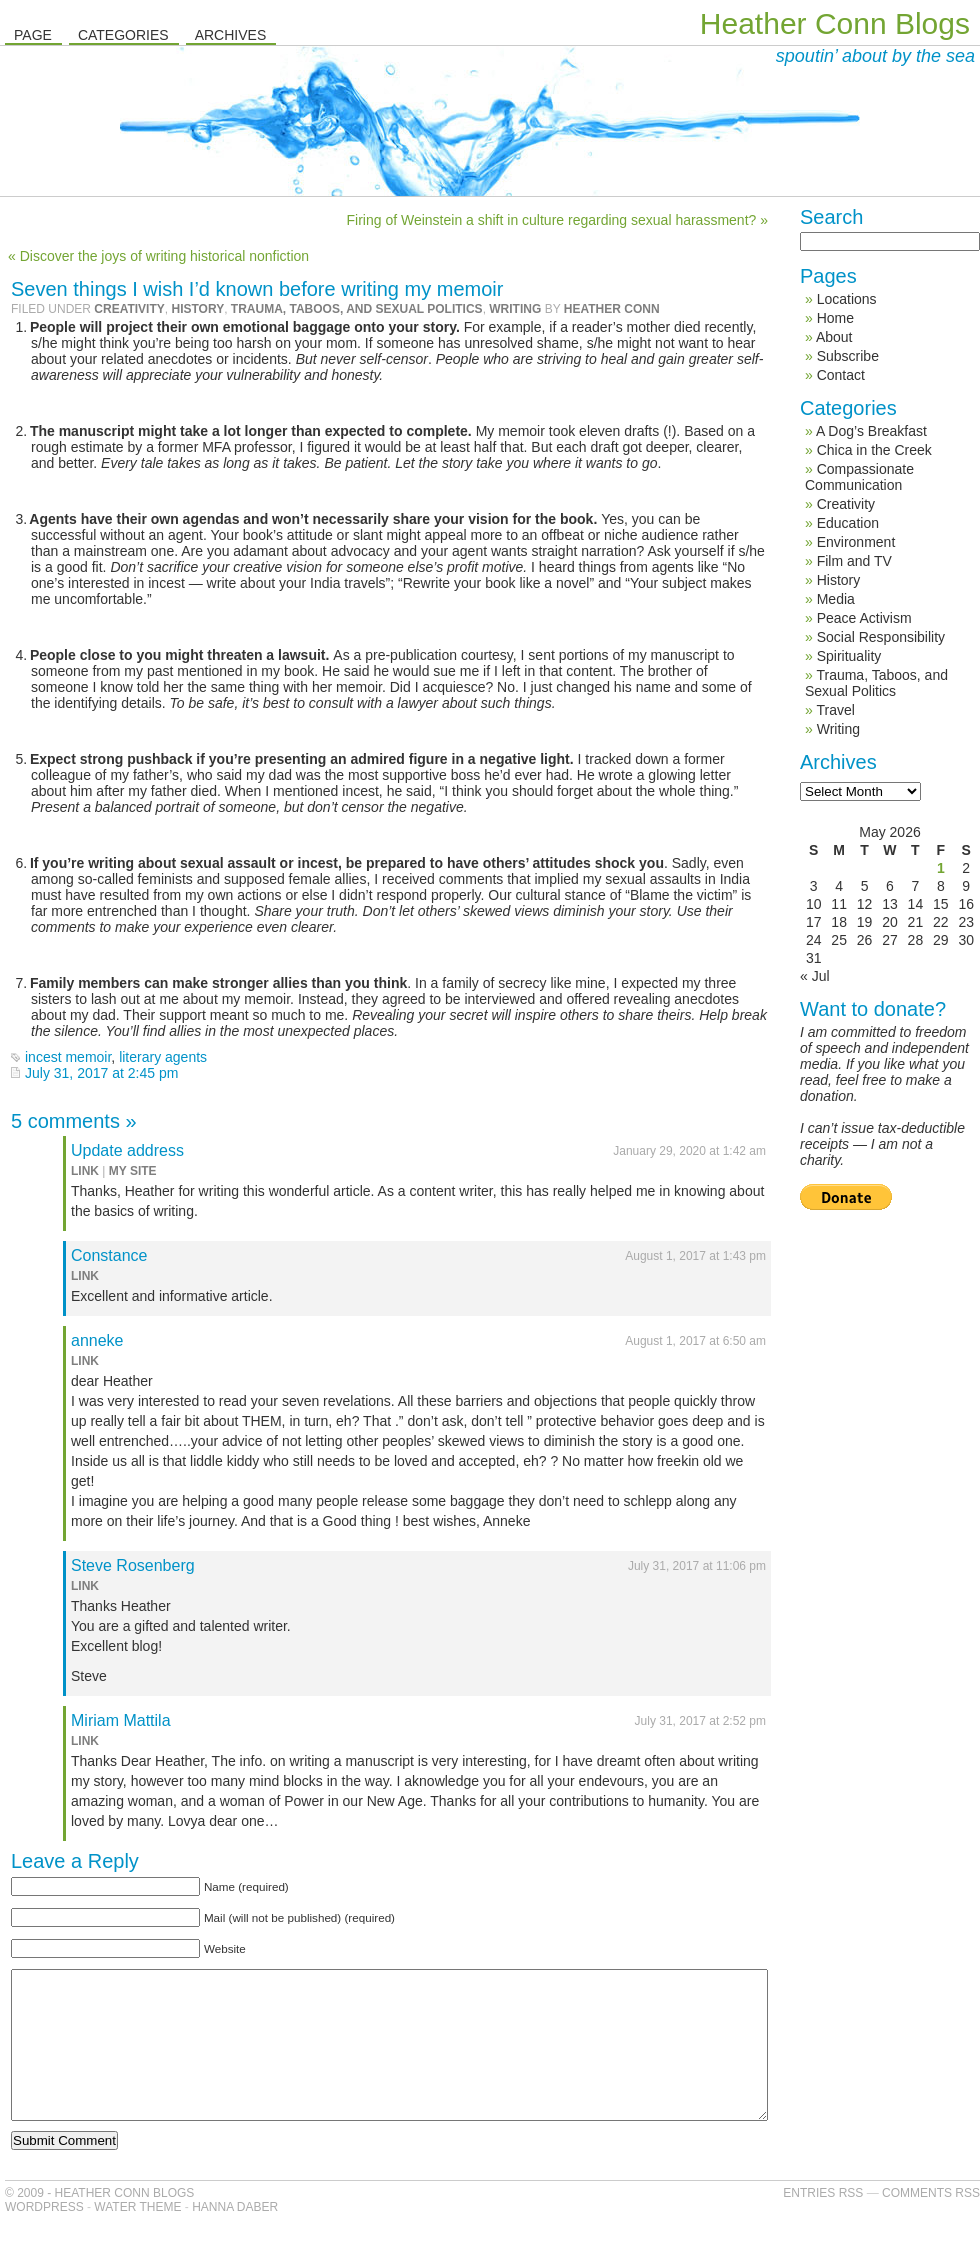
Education (848, 523)
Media (836, 599)
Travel (835, 710)
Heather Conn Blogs (835, 23)
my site (133, 1171)
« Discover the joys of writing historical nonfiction (158, 256)
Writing (515, 309)
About (834, 337)
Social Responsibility (881, 637)
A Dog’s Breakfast (871, 431)
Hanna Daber (235, 2237)
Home (835, 318)
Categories (123, 35)
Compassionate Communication (859, 477)
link (85, 1171)
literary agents (163, 1057)
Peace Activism (864, 618)
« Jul (815, 976)
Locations (847, 299)
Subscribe (848, 356)
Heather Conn (612, 309)
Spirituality (849, 656)
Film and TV (854, 561)
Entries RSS (823, 2223)
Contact (841, 375)
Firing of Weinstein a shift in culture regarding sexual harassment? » (557, 220)
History (197, 309)
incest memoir (68, 1057)
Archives (231, 35)
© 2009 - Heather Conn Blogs (99, 2223)
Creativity (129, 309)
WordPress (44, 2237)
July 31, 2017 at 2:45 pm (101, 1073)
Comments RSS (931, 2223)
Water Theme (137, 2237)
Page (33, 35)
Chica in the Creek (874, 450)
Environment (856, 542)
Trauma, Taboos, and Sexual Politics (357, 309)
